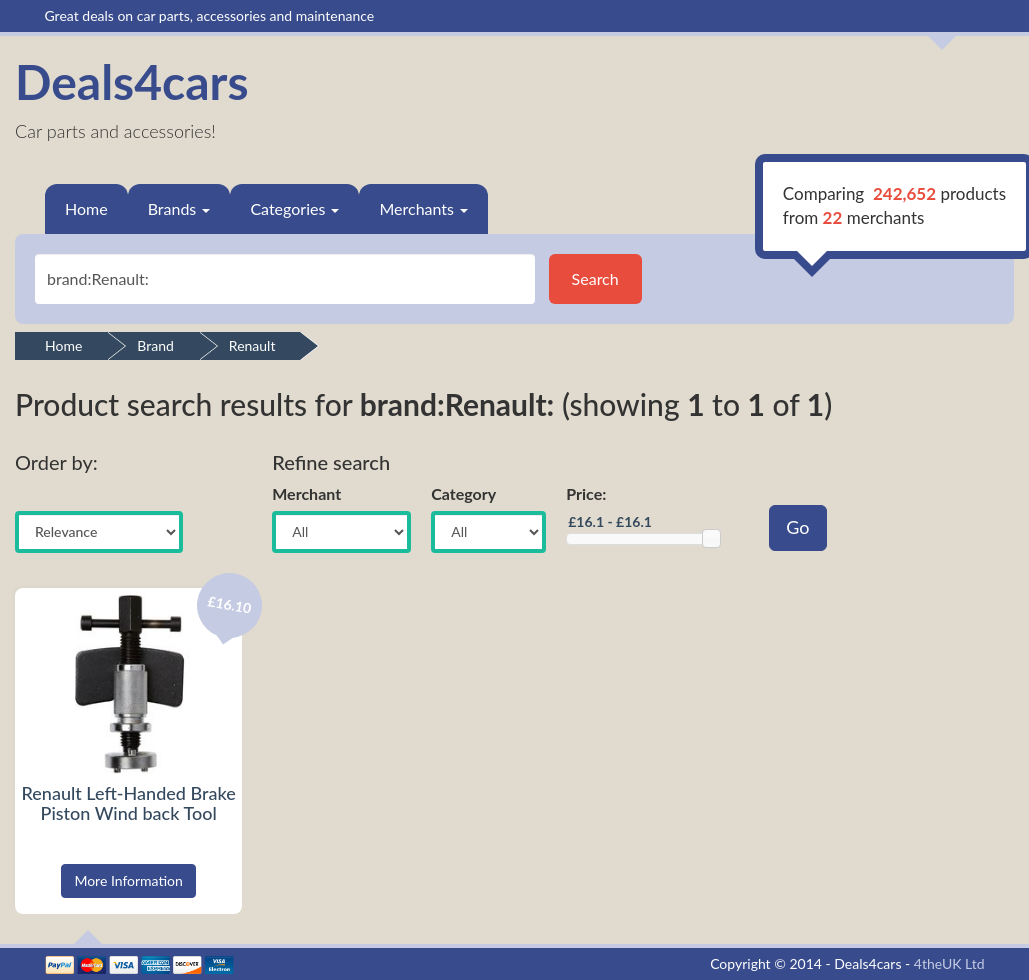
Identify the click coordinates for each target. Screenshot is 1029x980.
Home (86, 208)
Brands (179, 208)
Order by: (56, 462)
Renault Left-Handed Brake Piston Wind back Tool (129, 803)
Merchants (423, 208)
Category (463, 493)
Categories (294, 208)
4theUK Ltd (949, 963)
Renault (252, 345)
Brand (155, 345)
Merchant (306, 493)
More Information (128, 880)
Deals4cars (131, 81)
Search (595, 278)
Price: (586, 493)
